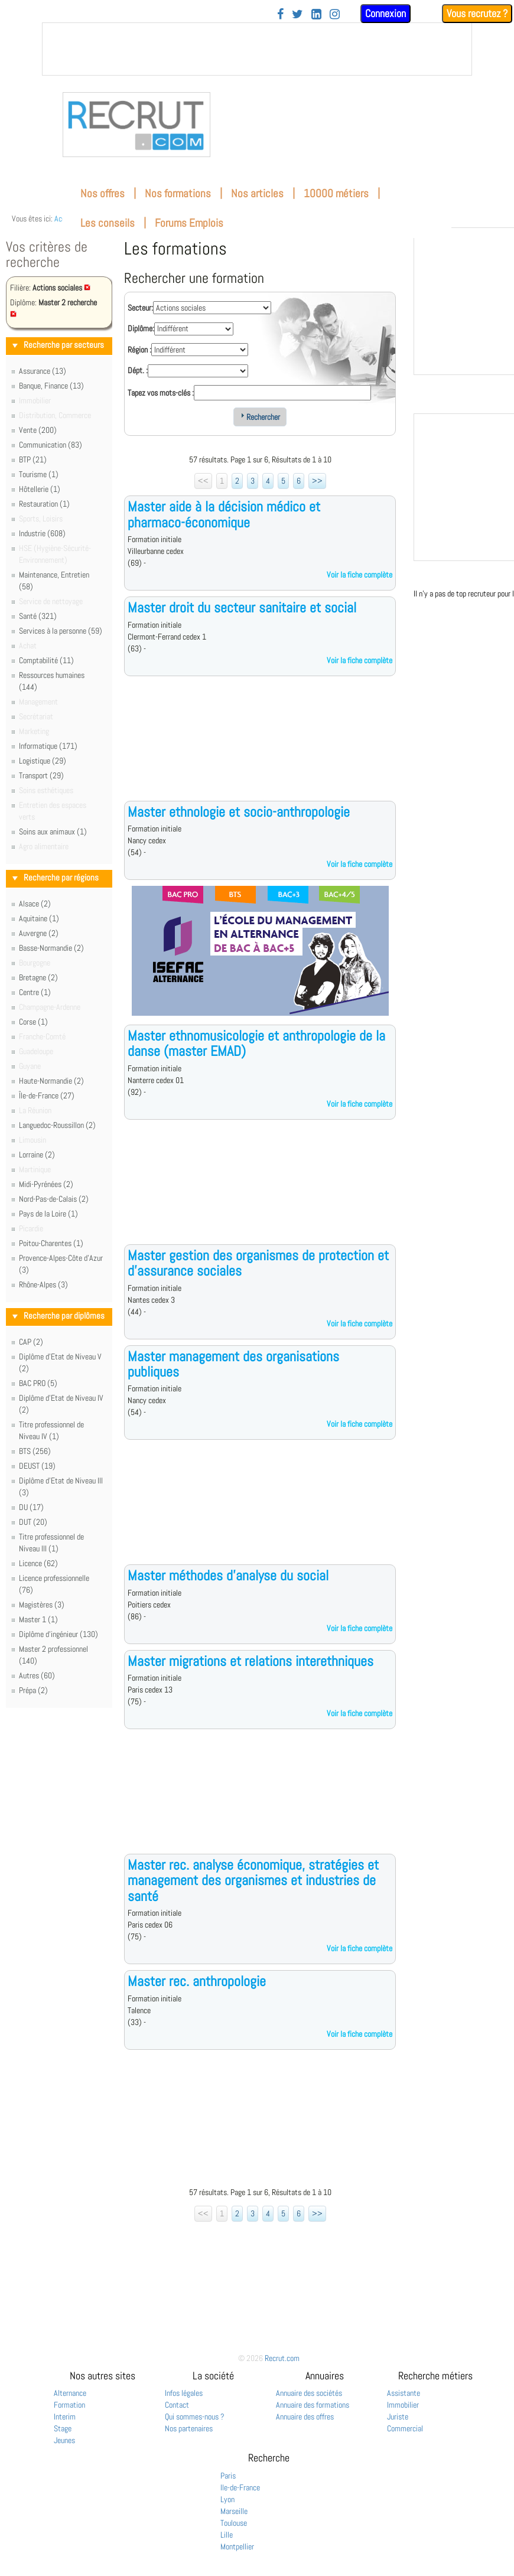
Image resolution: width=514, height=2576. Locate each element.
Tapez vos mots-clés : (161, 392)
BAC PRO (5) (38, 1383)
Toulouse (233, 2523)
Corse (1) (33, 1021)
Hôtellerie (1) (39, 489)
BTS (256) (35, 1451)
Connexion (385, 13)
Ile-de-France (240, 2487)
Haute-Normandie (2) (51, 1080)
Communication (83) (50, 444)
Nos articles (257, 193)
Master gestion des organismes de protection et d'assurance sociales (258, 1263)
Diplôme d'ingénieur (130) (58, 1634)
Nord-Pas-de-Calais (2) (54, 1199)
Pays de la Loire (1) (48, 1213)
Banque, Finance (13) (51, 385)
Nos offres (102, 193)
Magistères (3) (41, 1604)
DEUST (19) (37, 1465)
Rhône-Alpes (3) (43, 1284)
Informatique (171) (48, 746)
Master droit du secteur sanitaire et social (242, 607)
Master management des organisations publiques (233, 1364)
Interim (65, 2416)
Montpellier (237, 2546)
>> (317, 480)
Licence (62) (38, 1563)
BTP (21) (33, 459)
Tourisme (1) (38, 474)
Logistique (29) (42, 760)
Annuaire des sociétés (309, 2393)
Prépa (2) (33, 1690)
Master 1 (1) (38, 1619)
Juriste (397, 2416)
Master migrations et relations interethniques (250, 1661)
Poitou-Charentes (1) (51, 1243)
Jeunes (64, 2440)
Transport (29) (41, 775)
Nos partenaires (189, 2428)
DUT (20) (33, 1522)
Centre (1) (35, 992)
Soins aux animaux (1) (53, 831)
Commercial (405, 2428)
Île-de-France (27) (46, 1095)
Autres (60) (37, 1675)
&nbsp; (257, 49)
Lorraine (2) (37, 1154)
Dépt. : (138, 370)
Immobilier (403, 2404)
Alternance (70, 2393)
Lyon (227, 2499)
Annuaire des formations (312, 2404)
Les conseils (107, 223)
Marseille (234, 2511)
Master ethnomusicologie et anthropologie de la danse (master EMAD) (256, 1043)
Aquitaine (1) (39, 918)
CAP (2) (31, 1341)
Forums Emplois (189, 223)
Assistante (403, 2393)
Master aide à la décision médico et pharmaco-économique (224, 514)
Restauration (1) (44, 503)
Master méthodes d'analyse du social (228, 1575)
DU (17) (31, 1507)
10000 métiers (336, 193)
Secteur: (140, 307)
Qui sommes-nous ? (195, 2416)
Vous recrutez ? (477, 13)
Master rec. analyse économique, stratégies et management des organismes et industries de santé (253, 1880)
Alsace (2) (35, 903)
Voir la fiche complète (359, 574)
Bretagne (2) (38, 977)
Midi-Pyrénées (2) (46, 1184)
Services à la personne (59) (60, 630)
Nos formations (178, 193)
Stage (62, 2428)
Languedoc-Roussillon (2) (57, 1125)
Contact (177, 2404)
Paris (228, 2475)
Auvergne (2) (38, 933)
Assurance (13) (42, 371)
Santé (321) (38, 616)
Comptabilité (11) (46, 660)
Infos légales (184, 2393)
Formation (69, 2404)
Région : (139, 349)
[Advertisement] (260, 747)
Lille (226, 2534)
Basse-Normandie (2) (51, 948)
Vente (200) (38, 430)
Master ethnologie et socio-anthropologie (239, 812)
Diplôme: (141, 328)
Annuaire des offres (305, 2416)
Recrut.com (282, 2358)
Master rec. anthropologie (197, 1981)
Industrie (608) (42, 533)
